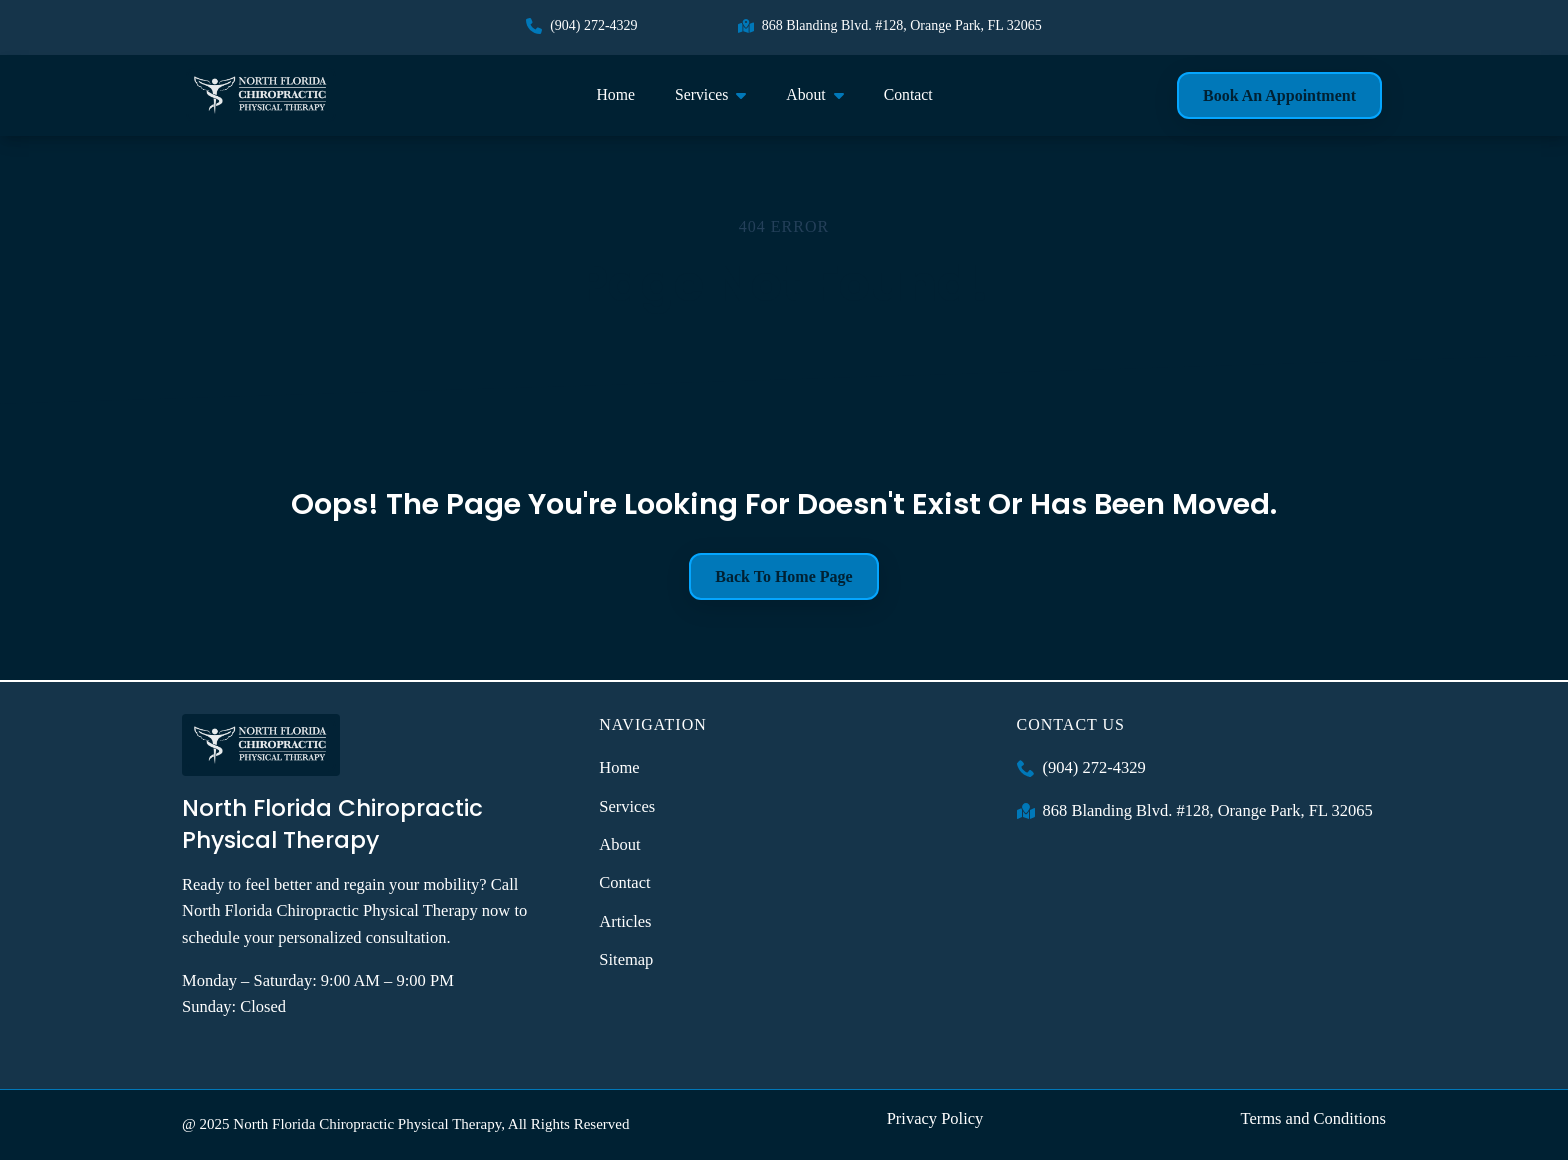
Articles (625, 921)
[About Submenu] (845, 95)
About (805, 94)
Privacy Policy (935, 1118)
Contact (908, 94)
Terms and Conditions (1313, 1118)
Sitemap (626, 959)
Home (615, 94)
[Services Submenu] (747, 95)
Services (701, 94)
